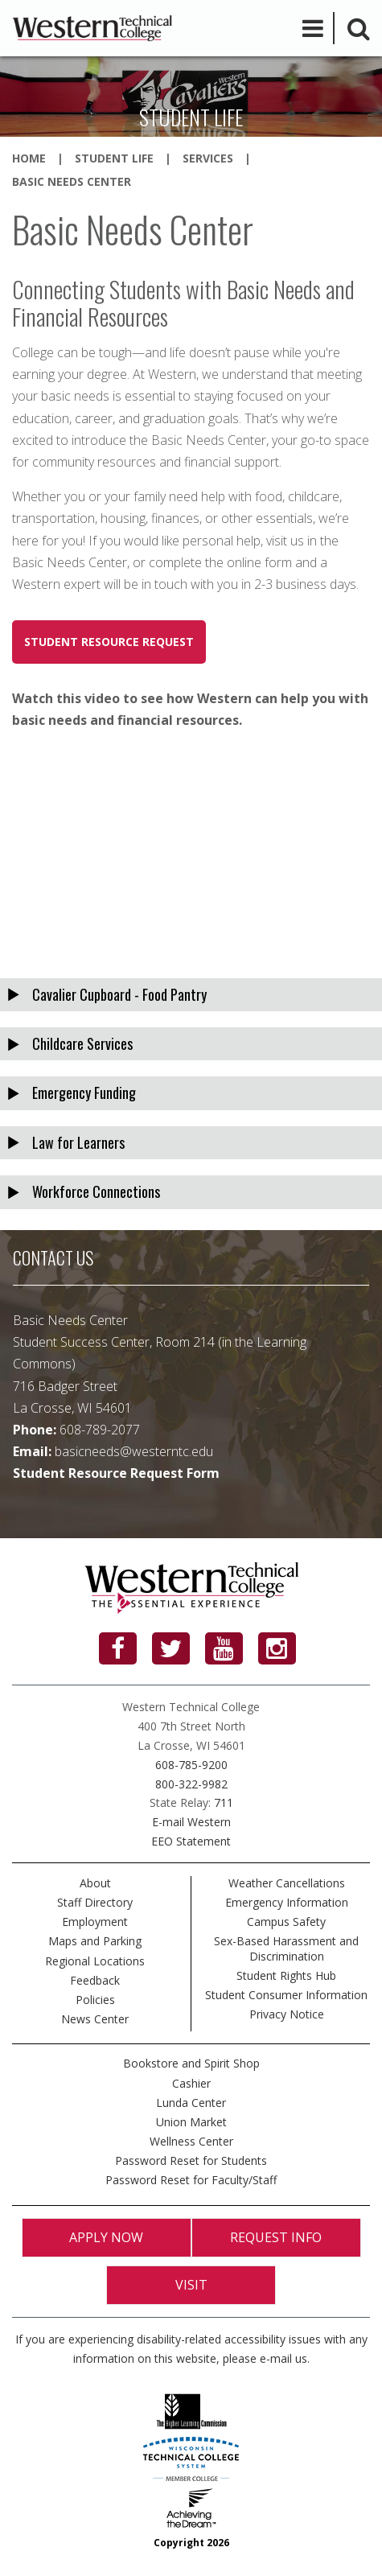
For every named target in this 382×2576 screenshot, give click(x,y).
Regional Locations (95, 1961)
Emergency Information (286, 1902)
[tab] (191, 994)
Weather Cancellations (286, 1883)
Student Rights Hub (286, 1975)
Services (208, 158)
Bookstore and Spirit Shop (191, 2063)
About (95, 1883)
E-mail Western (191, 1821)
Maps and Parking (95, 1940)
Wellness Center (191, 2141)
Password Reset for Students (191, 2160)
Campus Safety (286, 1921)
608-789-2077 (100, 1429)
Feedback (95, 1980)
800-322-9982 (191, 1784)
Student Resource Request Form (116, 1473)
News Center (95, 2019)
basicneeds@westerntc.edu (134, 1451)
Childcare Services (82, 1043)
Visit (191, 2285)
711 (223, 1802)
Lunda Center (191, 2102)
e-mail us (283, 2358)
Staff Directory (95, 1902)
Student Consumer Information (286, 1994)
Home (29, 158)
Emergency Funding (84, 1092)
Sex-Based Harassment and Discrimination (286, 1948)
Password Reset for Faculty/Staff (191, 2179)
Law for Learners (78, 1142)
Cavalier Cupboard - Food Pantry (119, 994)
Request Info (276, 2237)
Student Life (114, 158)
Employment (95, 1921)
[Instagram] (277, 1648)
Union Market (191, 2122)
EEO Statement (191, 1841)
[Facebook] (118, 1648)
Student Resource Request (109, 641)
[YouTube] (224, 1648)
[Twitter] (171, 1648)
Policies (95, 1999)
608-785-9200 (191, 1764)
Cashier (191, 2083)
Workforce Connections (96, 1191)
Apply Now (106, 2237)
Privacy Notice (286, 2014)
